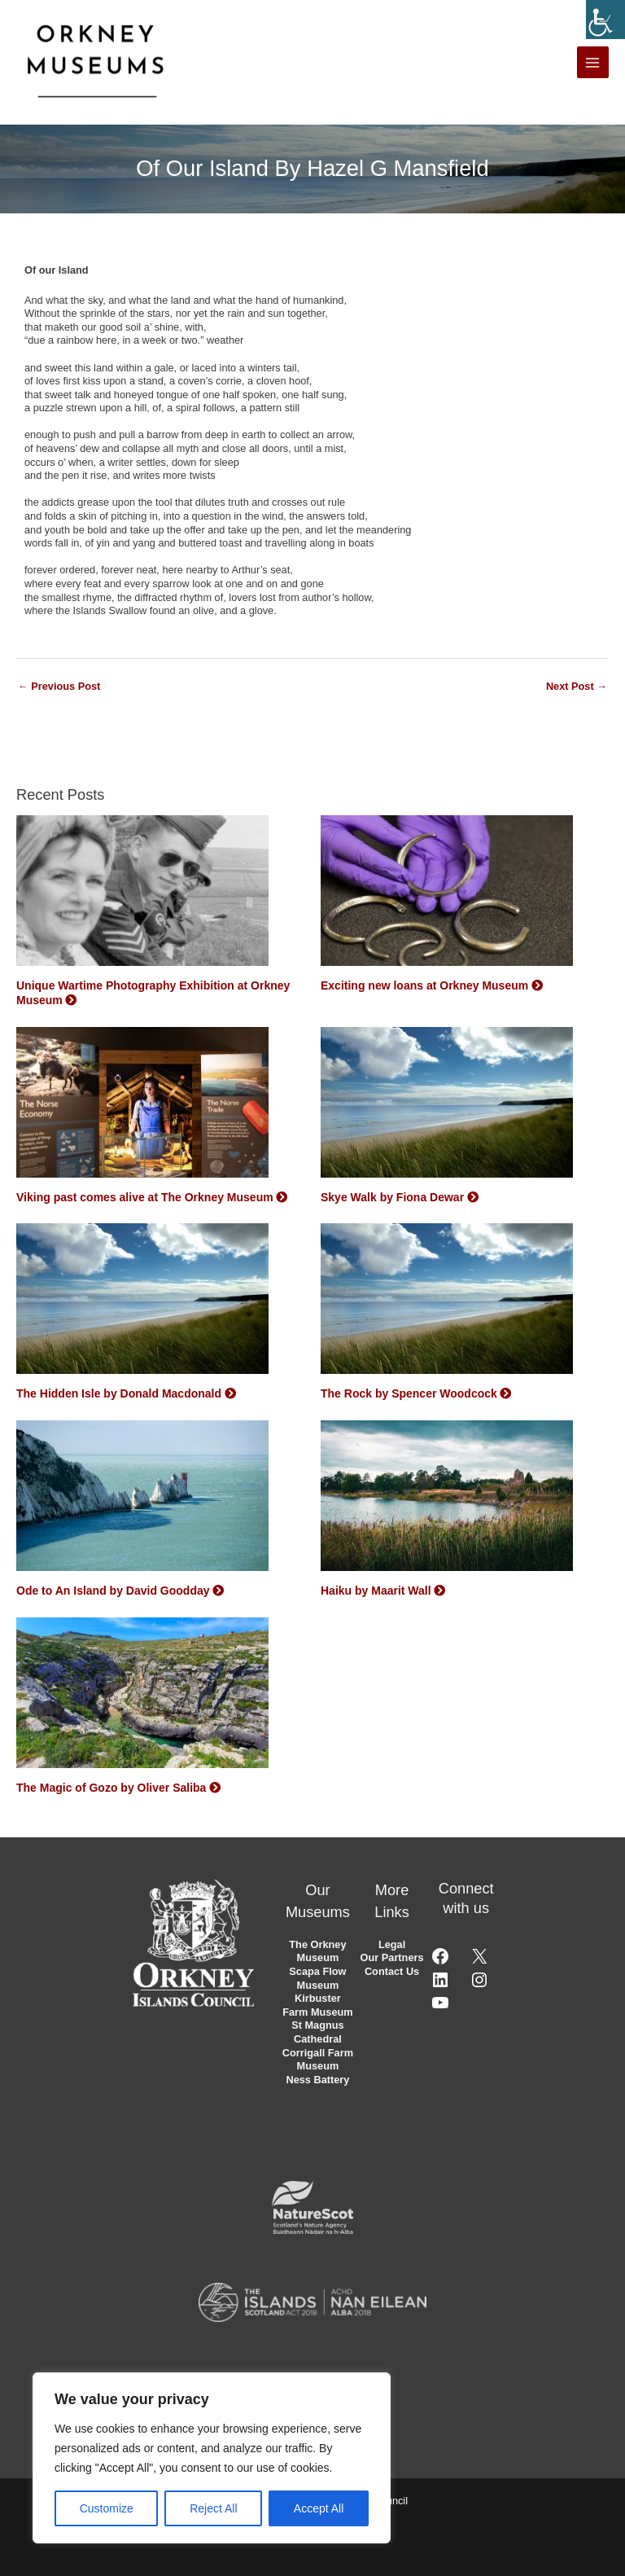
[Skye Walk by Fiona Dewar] (447, 1106)
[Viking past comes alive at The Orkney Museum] (142, 1106)
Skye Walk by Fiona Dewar (392, 1197)
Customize (106, 2508)
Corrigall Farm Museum (317, 2060)
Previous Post (59, 686)
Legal (391, 1944)
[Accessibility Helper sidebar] (605, 19)
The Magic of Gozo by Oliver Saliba (111, 1787)
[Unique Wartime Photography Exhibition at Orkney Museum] (142, 895)
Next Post (576, 686)
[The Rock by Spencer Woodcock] (447, 1303)
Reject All (213, 2508)
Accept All (318, 2508)
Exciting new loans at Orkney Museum (424, 985)
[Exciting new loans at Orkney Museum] (447, 895)
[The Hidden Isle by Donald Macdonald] (142, 1303)
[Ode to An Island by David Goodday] (142, 1500)
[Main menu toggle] (593, 62)
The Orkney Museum (317, 1951)
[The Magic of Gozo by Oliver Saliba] (142, 1698)
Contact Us (392, 1971)
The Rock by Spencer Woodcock (409, 1393)
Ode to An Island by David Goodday (113, 1590)
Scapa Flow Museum (317, 1978)
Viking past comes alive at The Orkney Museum (144, 1197)
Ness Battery (317, 2080)
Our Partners (392, 1957)
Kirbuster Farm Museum (317, 2005)
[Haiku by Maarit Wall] (447, 1500)
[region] (212, 2457)
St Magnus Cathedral (317, 2032)
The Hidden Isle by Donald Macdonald (118, 1393)
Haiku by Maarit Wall (376, 1590)
